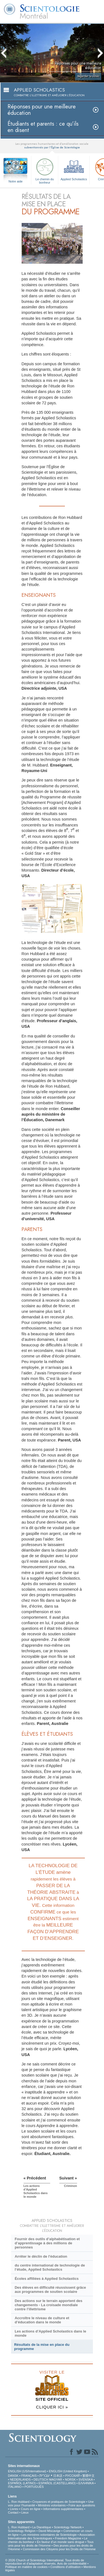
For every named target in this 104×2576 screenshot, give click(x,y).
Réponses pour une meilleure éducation (41, 110)
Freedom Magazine (68, 2538)
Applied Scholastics (74, 169)
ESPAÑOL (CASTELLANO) (57, 2483)
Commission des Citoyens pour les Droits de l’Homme (59, 2549)
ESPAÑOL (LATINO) (22, 2483)
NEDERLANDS (20, 2479)
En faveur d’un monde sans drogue (60, 2542)
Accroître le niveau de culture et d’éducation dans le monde (42, 2320)
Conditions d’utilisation (65, 2567)
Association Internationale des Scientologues (51, 2536)
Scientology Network (68, 2527)
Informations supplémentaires (63, 2509)
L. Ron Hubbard (19, 2501)
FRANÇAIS (29, 2475)
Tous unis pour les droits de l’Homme (50, 2543)
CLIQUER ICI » (52, 2407)
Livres (14, 2509)
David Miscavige (49, 2530)
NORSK (70, 2479)
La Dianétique (41, 2527)
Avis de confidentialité (72, 2563)
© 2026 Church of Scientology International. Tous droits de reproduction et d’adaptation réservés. (44, 2562)
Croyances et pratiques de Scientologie (58, 2501)
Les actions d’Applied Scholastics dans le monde (50, 2333)
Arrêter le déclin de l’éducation (41, 2256)
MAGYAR (55, 2479)
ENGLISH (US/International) (27, 2471)
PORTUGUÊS (34, 2486)
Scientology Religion (22, 2530)
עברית (44, 2475)
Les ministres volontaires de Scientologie (49, 2534)
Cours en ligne (30, 2509)
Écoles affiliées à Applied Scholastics (47, 2278)
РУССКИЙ (72, 2475)
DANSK (13, 2475)
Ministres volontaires (52, 2505)
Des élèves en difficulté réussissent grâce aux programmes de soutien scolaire (50, 2289)
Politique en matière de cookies (26, 2567)
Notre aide (16, 181)
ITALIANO (15, 2486)
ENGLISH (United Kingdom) (68, 2471)
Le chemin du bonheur (45, 170)
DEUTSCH (41, 2479)
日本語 (57, 2475)
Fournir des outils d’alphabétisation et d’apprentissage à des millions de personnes (47, 2243)
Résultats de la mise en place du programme (41, 2346)
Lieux (25, 2512)
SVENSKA (85, 2479)
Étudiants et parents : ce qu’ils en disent (42, 127)
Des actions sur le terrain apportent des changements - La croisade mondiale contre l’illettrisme (48, 2305)
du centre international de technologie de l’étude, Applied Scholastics (50, 2267)
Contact (13, 2512)
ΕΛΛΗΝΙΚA (86, 2483)
